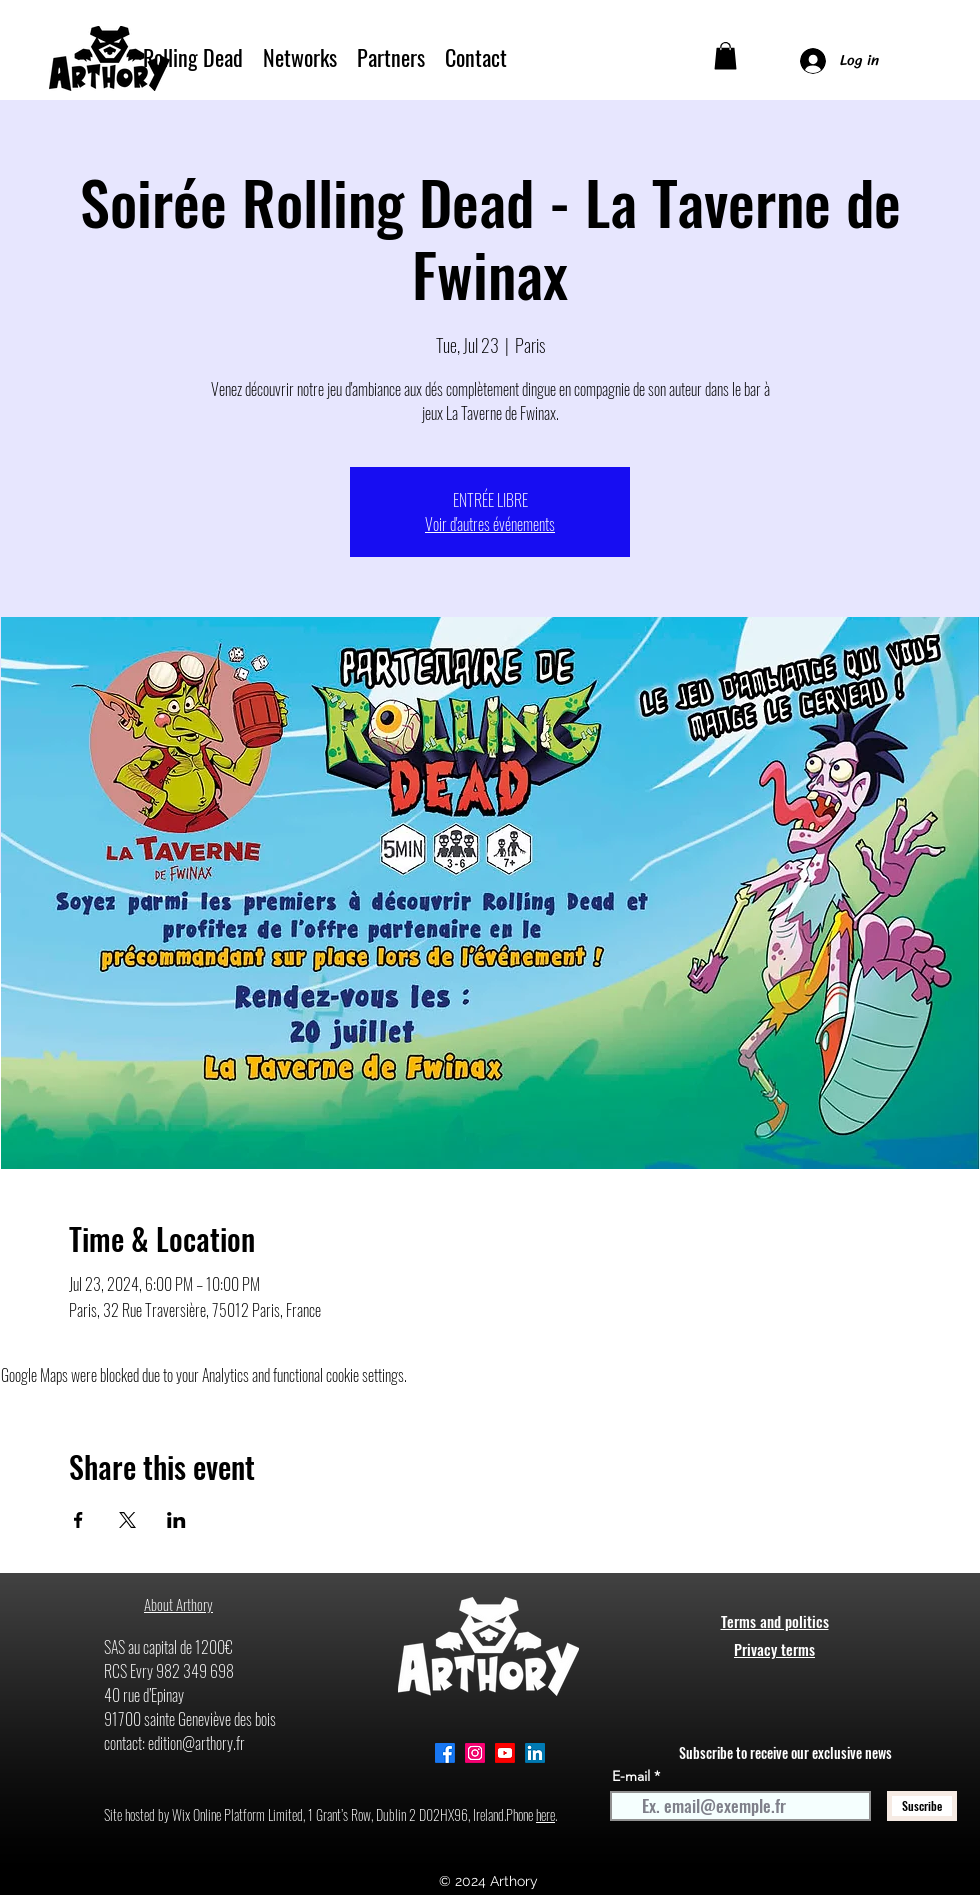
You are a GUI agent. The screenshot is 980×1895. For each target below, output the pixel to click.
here (545, 1814)
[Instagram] (475, 1753)
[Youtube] (505, 1753)
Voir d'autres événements (490, 524)
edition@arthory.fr (196, 1743)
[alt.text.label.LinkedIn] (535, 1753)
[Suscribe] (922, 1806)
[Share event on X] (127, 1520)
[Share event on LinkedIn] (176, 1520)
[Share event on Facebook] (78, 1520)
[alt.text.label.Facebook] (445, 1753)
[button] (725, 55)
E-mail (631, 1776)
